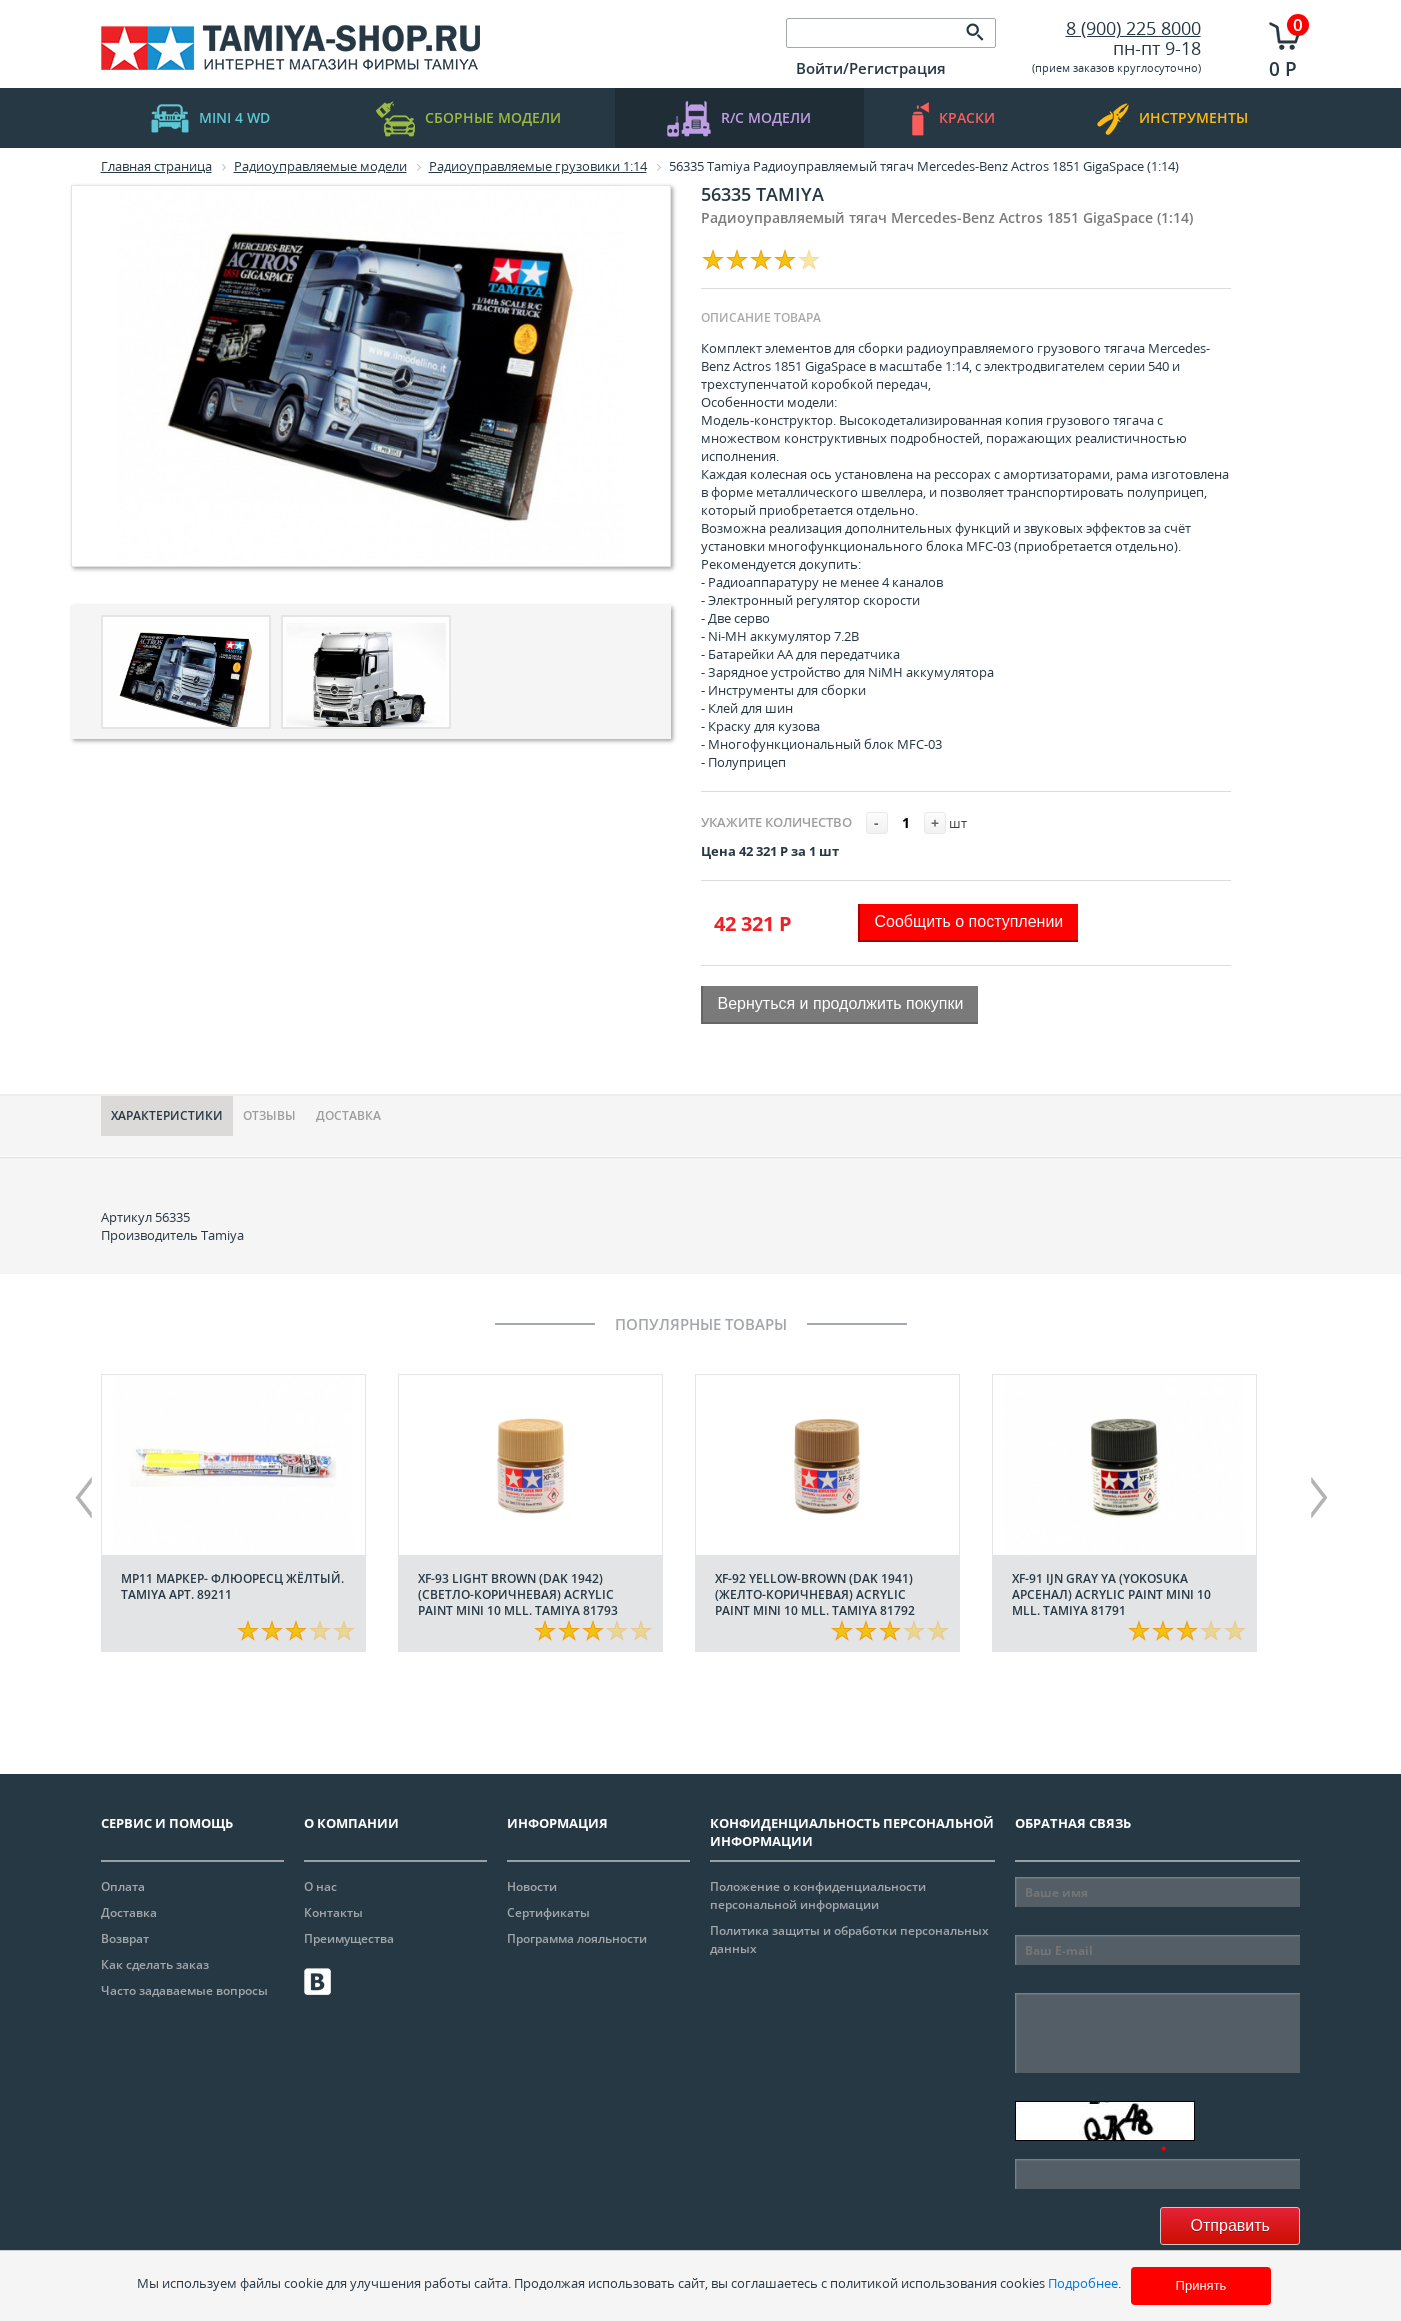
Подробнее (1083, 2283)
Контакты (333, 1912)
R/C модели (739, 118)
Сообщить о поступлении (969, 921)
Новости (532, 1886)
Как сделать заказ (155, 1964)
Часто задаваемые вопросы (184, 1990)
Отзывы (269, 1115)
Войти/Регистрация (871, 68)
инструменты (1172, 118)
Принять (1201, 2285)
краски (953, 118)
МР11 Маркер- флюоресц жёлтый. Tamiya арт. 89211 (232, 1586)
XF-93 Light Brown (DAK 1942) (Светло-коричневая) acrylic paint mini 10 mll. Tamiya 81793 (518, 1594)
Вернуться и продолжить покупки (841, 1003)
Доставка (348, 1115)
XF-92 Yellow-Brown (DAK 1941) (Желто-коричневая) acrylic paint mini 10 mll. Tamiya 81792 (815, 1594)
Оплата (123, 1886)
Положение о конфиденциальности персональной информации (818, 1895)
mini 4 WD (210, 118)
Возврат (125, 1938)
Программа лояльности (577, 1938)
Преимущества (349, 1938)
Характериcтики (167, 1115)
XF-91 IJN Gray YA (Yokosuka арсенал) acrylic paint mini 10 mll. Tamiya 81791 (1111, 1594)
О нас (320, 1886)
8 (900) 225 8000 (1133, 28)
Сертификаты (548, 1912)
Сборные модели (468, 118)
